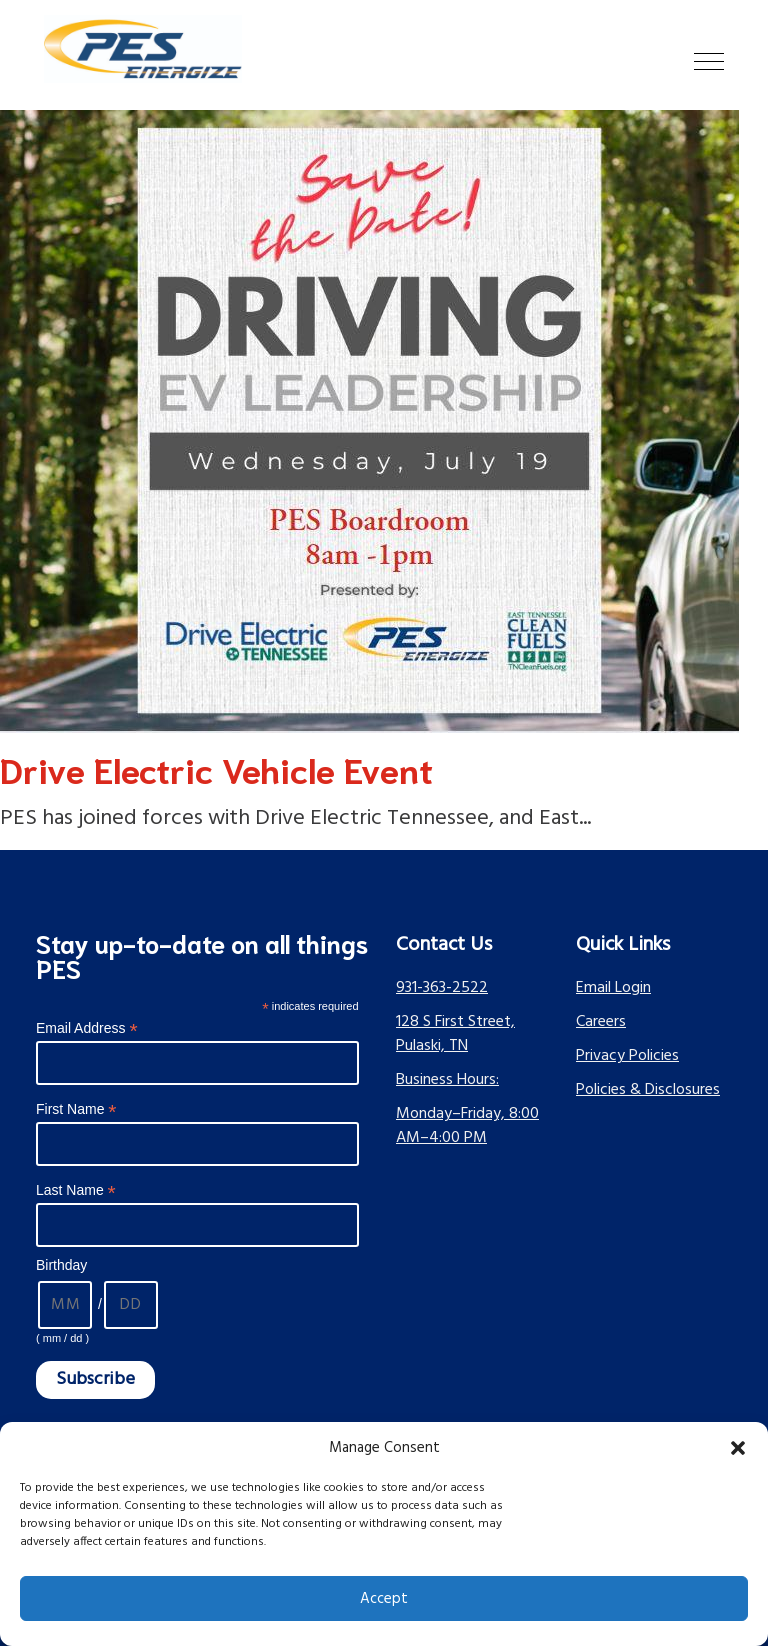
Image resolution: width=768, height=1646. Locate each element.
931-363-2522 (442, 988)
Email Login (613, 988)
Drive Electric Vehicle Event (216, 768)
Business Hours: (447, 1080)
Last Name (76, 1190)
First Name (76, 1109)
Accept (384, 1599)
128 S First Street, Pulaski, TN (455, 1034)
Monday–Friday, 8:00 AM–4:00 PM (467, 1126)
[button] (738, 1448)
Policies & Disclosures (648, 1090)
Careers (601, 1022)
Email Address (87, 1028)
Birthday (61, 1265)
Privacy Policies (627, 1056)
